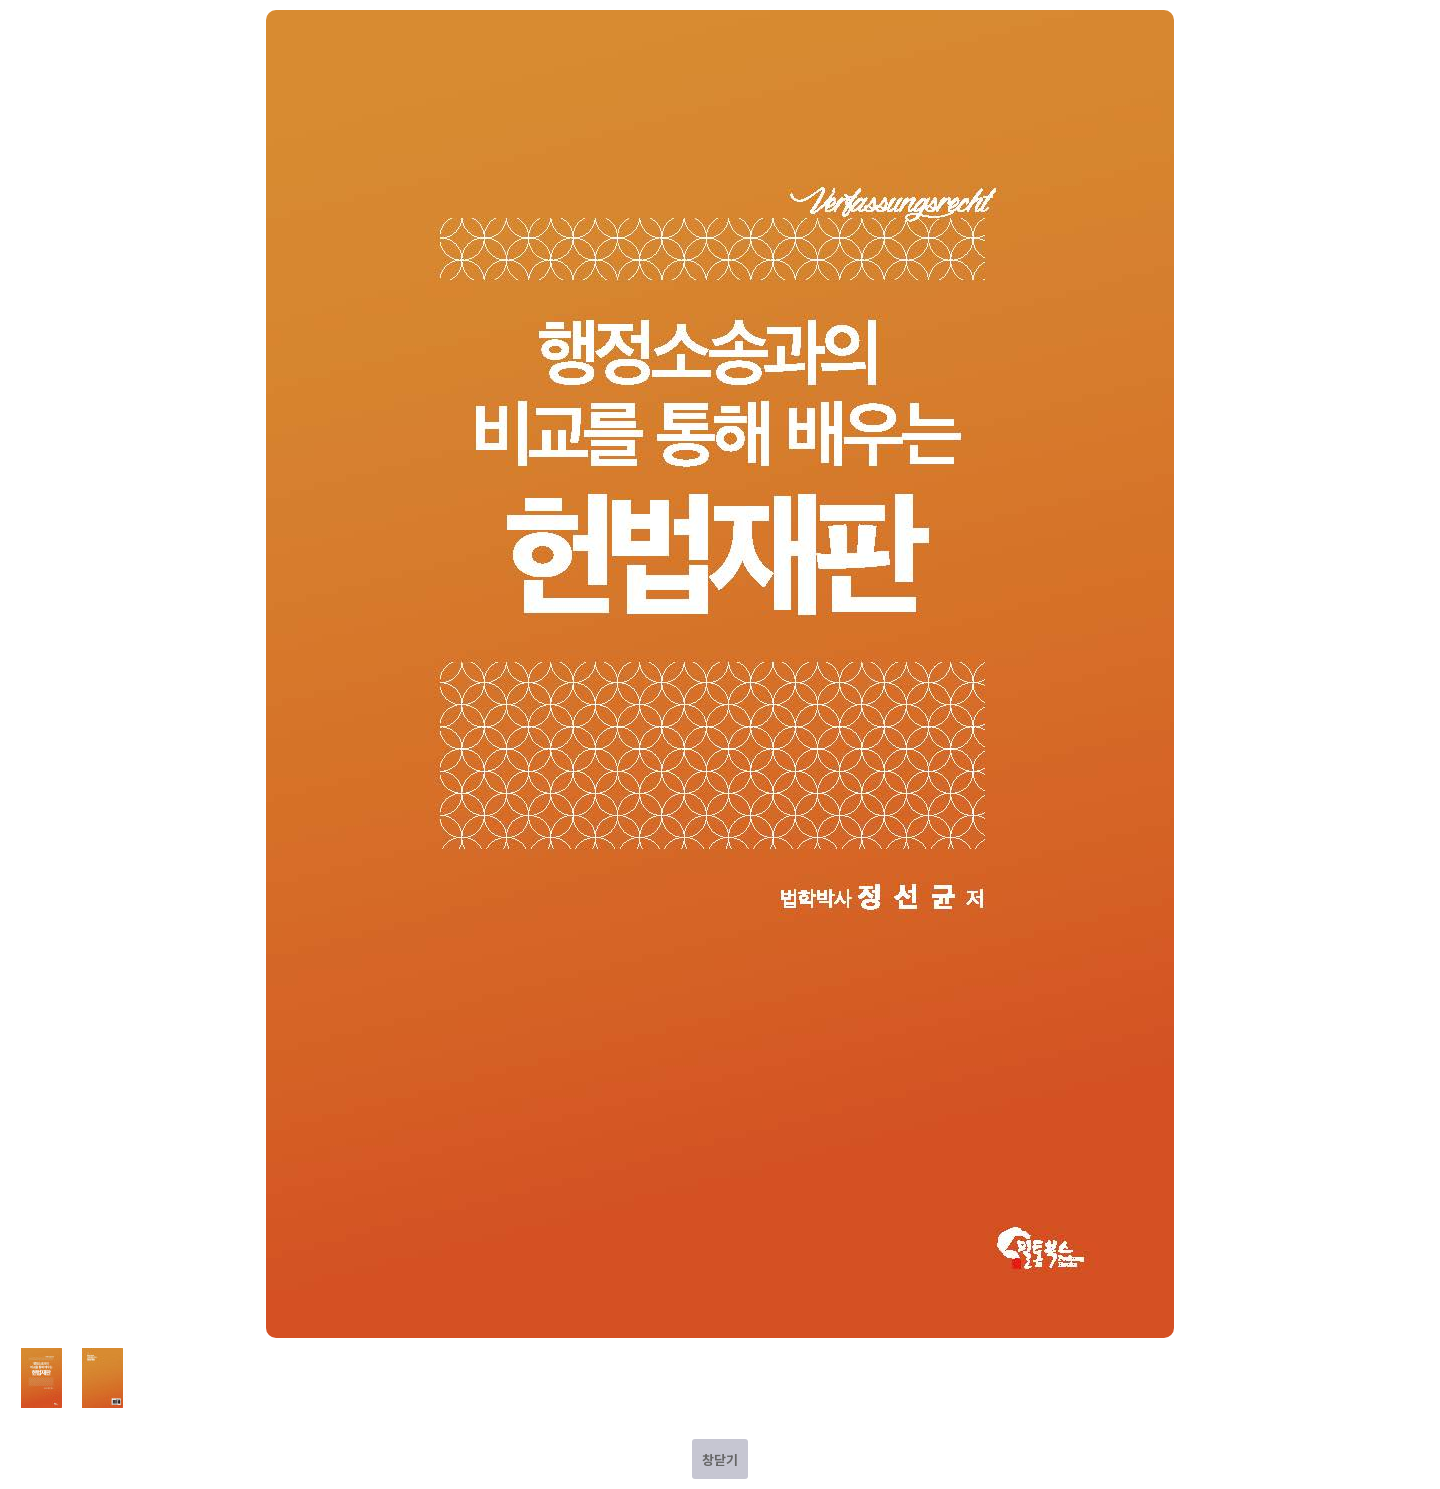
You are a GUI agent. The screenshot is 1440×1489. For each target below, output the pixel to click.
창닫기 (720, 1460)
